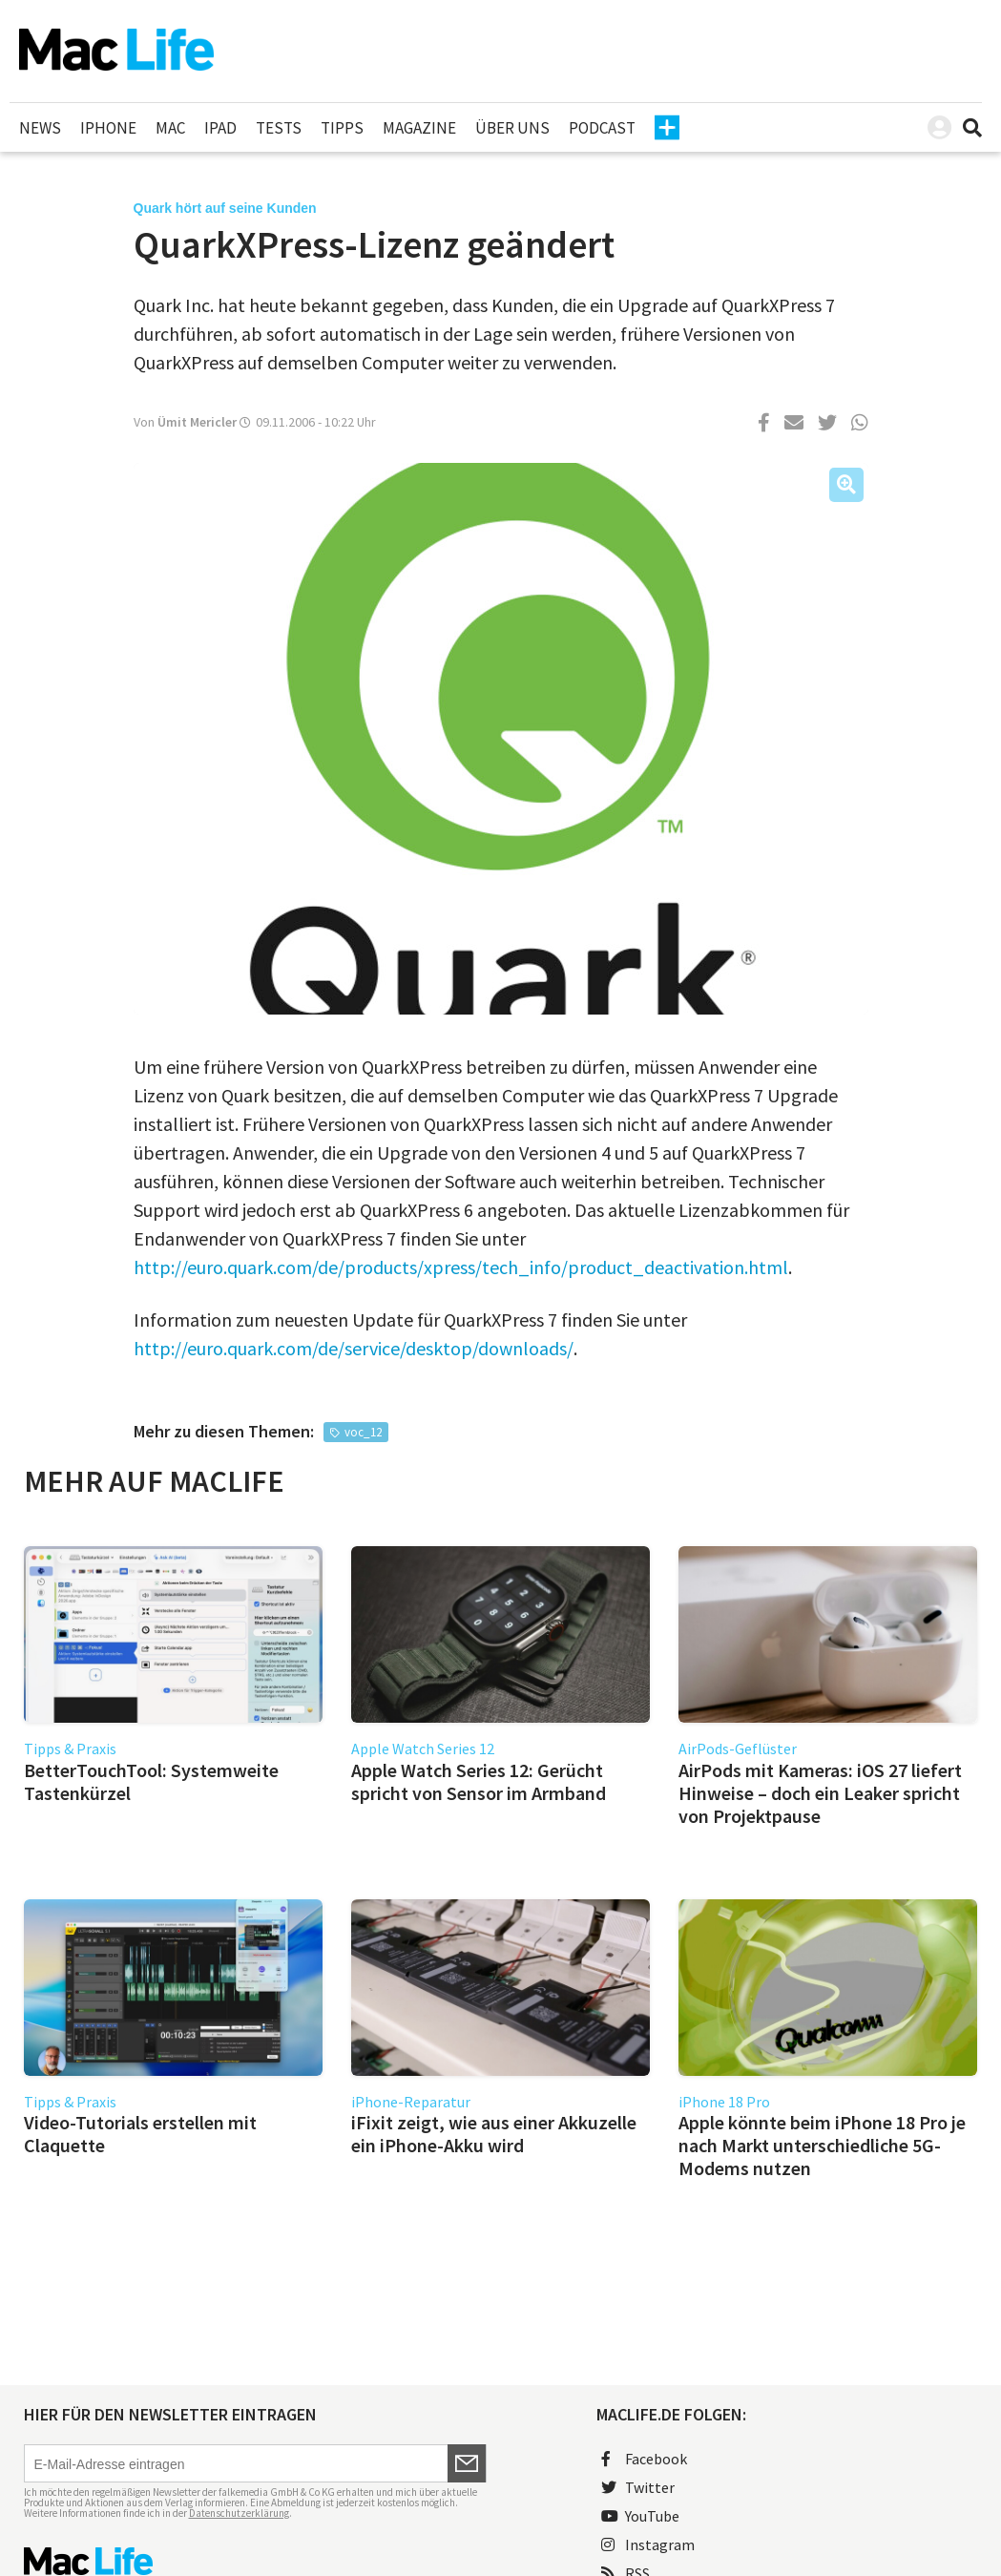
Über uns (512, 127)
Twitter (638, 2487)
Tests (279, 127)
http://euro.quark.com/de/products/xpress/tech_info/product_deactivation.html (461, 1267)
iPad (220, 127)
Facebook (644, 2458)
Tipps (342, 127)
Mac (170, 127)
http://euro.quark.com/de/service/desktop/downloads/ (353, 1348)
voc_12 (363, 1432)
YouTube (640, 2515)
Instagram (648, 2544)
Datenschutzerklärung (239, 2513)
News (40, 127)
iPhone (108, 127)
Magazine (419, 127)
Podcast (602, 127)
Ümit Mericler (197, 421)
